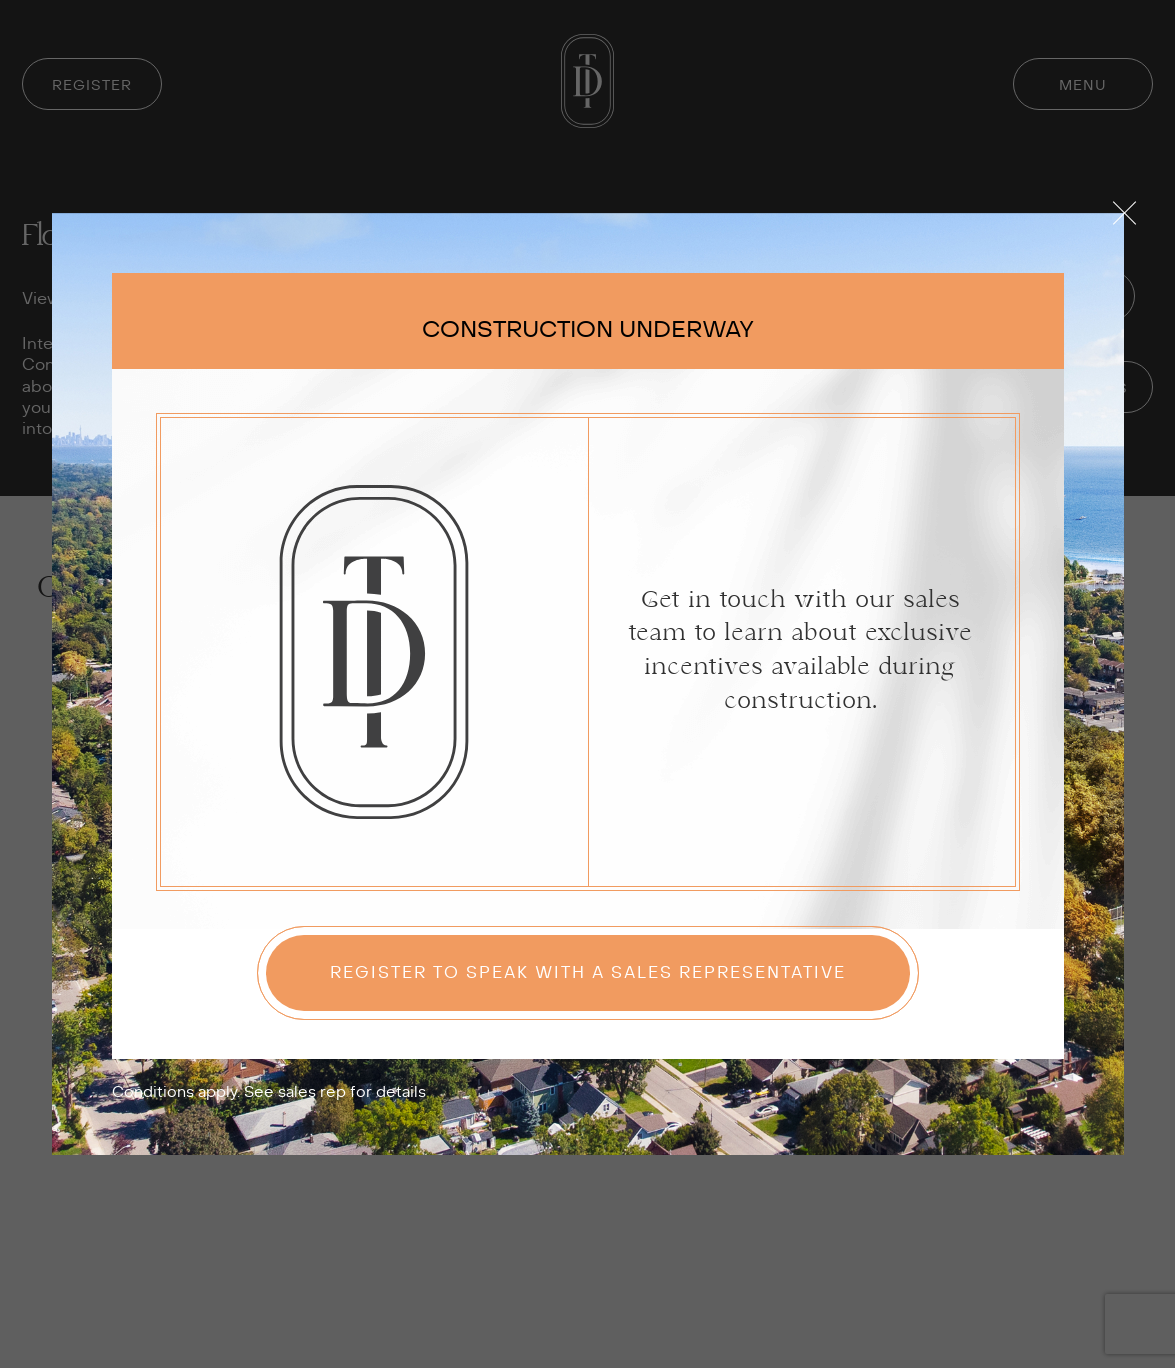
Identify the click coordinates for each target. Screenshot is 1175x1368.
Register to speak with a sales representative (588, 973)
